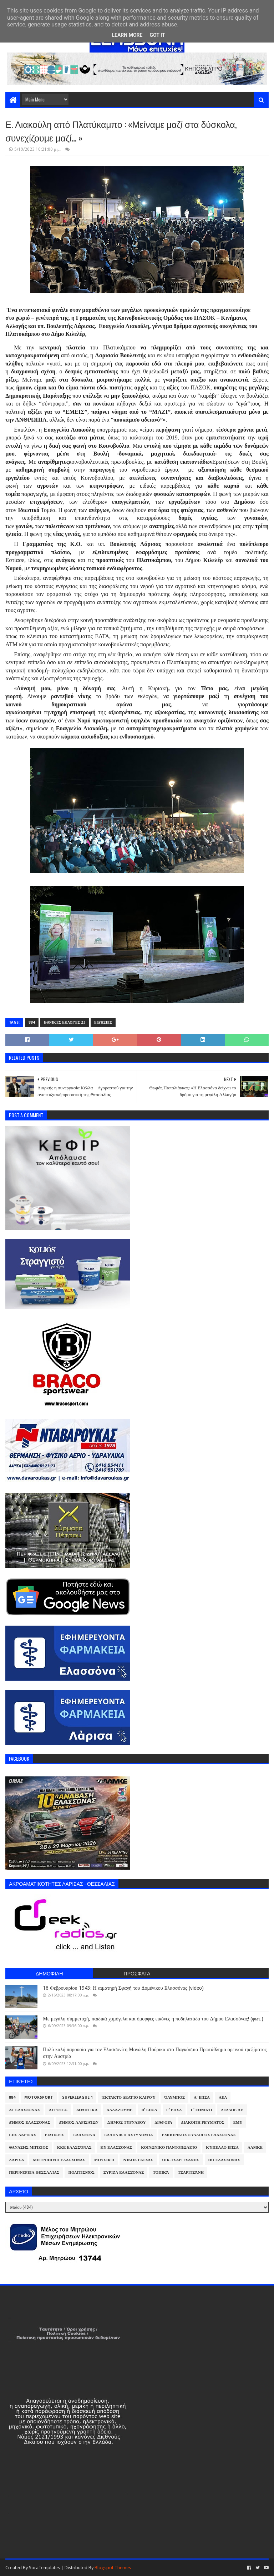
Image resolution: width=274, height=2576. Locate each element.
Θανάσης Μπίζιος (28, 2147)
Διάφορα (163, 2122)
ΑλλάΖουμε (119, 2110)
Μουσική (104, 2160)
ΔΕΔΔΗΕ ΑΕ (232, 2110)
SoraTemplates (44, 2567)
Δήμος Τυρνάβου (126, 2122)
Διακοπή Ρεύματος (202, 2122)
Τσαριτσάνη (191, 2172)
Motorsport (38, 2097)
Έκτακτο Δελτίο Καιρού (128, 2097)
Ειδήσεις (103, 1022)
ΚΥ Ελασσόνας (116, 2147)
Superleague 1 (77, 2097)
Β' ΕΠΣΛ (149, 2110)
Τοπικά (161, 2172)
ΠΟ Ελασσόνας (224, 2160)
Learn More (127, 35)
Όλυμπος (174, 2097)
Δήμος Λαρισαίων (79, 2122)
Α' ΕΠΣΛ (202, 2097)
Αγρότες (58, 2110)
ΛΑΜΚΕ (255, 2147)
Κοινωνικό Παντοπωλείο (169, 2147)
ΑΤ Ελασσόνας (24, 2110)
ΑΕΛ (223, 2097)
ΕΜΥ (238, 2122)
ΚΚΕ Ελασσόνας (74, 2147)
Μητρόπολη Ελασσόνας (59, 2160)
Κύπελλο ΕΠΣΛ (222, 2147)
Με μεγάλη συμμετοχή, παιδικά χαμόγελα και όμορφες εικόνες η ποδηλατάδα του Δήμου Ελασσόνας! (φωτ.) (153, 2018)
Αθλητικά (87, 2110)
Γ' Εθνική (201, 2110)
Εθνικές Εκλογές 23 (64, 1022)
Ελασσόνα (84, 2135)
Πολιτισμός (81, 2172)
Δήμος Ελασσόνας (29, 2122)
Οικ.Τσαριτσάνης (180, 2160)
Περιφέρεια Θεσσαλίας (34, 2172)
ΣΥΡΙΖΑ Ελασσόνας (123, 2172)
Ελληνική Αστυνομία (128, 2135)
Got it (157, 35)
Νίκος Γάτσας (138, 2160)
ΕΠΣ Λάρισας (22, 2135)
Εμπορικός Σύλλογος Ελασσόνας (199, 2135)
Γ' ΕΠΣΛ (174, 2110)
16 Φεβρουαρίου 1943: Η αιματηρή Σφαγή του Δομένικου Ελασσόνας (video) (123, 1988)
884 (32, 1022)
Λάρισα (16, 2160)
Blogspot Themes (113, 2567)
